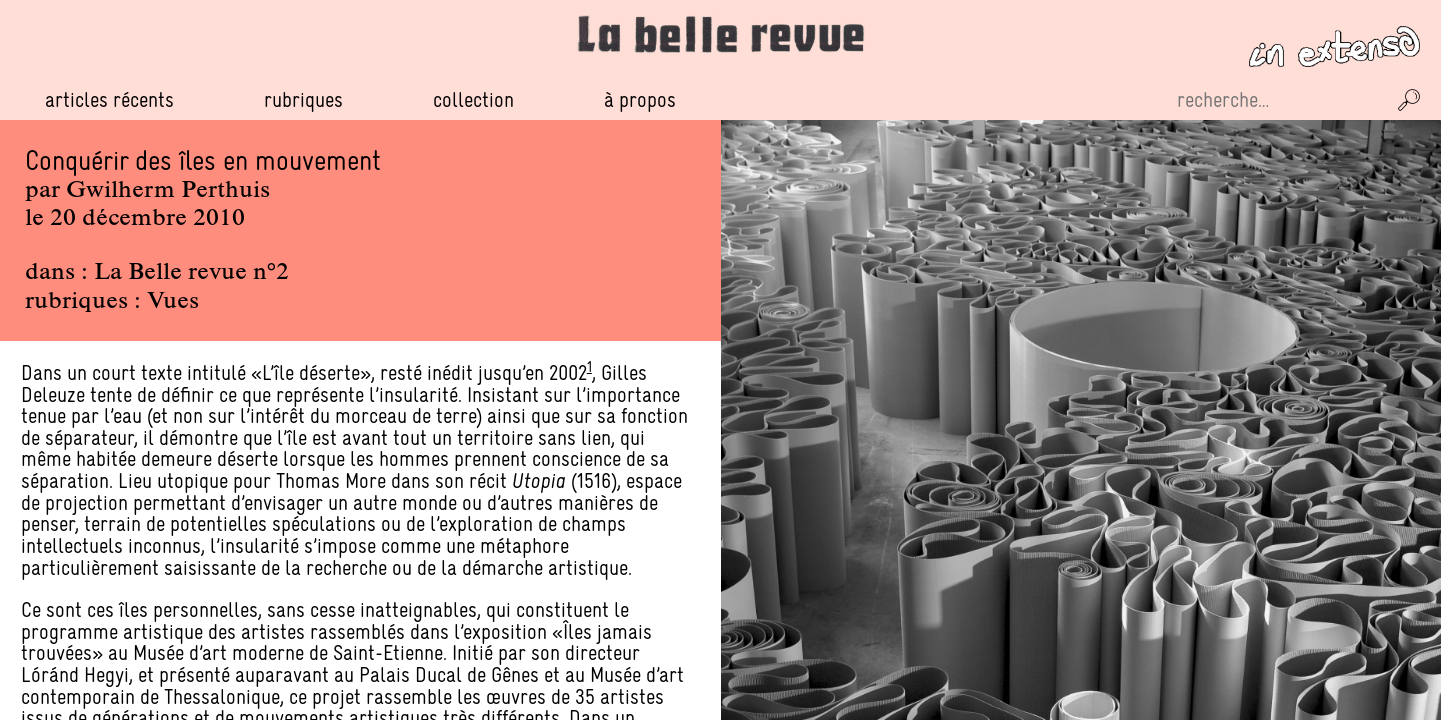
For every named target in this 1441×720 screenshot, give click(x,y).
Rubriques (303, 100)
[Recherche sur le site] (1279, 100)
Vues (173, 302)
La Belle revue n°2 (191, 273)
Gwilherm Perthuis (168, 191)
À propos (640, 99)
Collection (473, 99)
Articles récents (109, 99)
